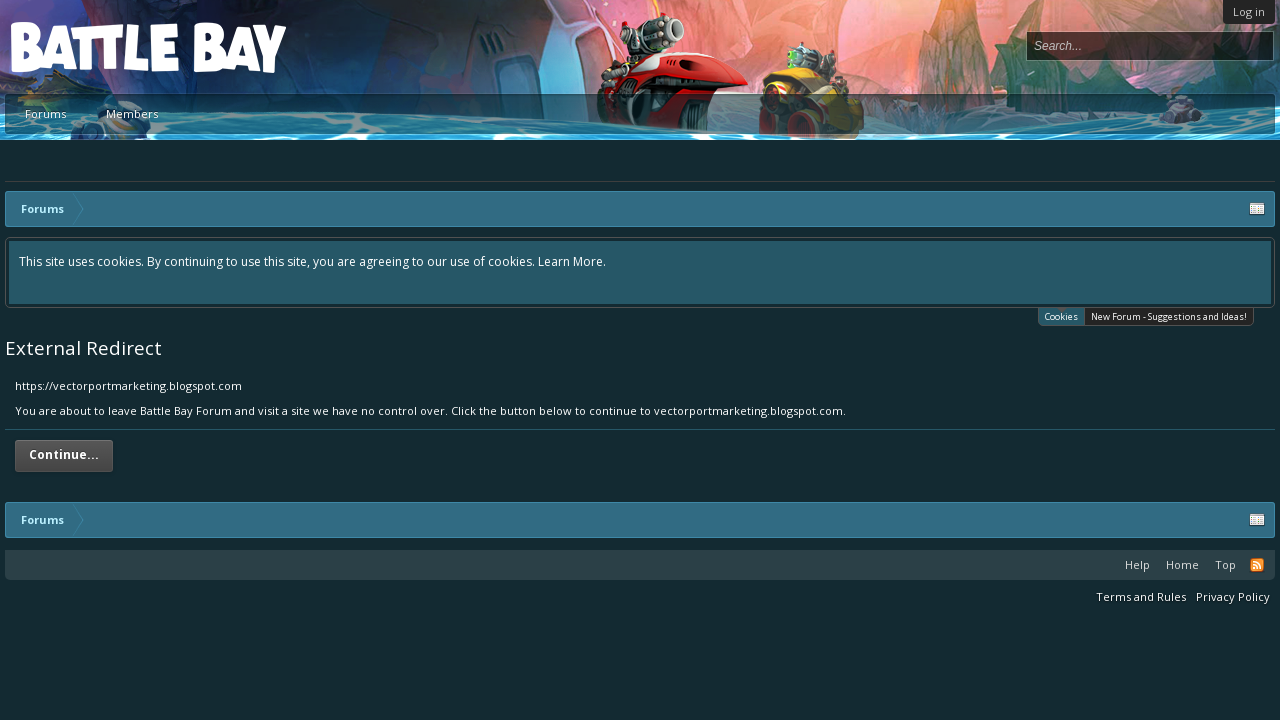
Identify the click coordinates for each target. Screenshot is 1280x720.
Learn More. (572, 261)
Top (1225, 564)
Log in (1249, 11)
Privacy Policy (1233, 596)
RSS (1257, 565)
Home (1182, 564)
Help (1137, 564)
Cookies (1061, 315)
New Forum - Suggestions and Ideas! (1169, 316)
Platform (84, 46)
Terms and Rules (1141, 596)
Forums (45, 113)
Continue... (64, 454)
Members (132, 113)
